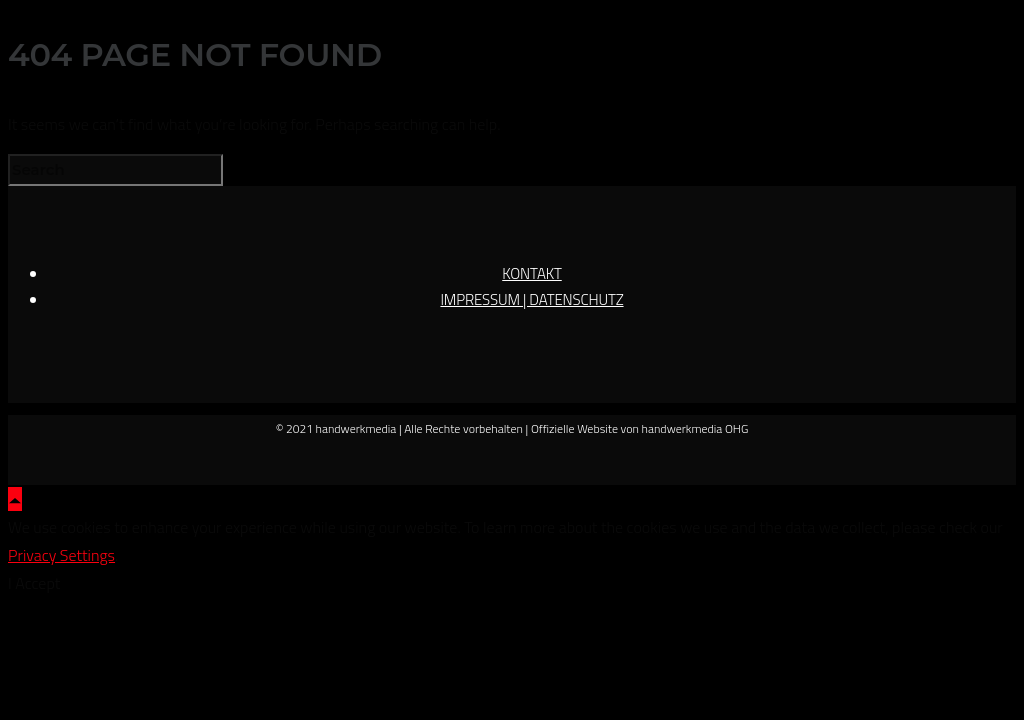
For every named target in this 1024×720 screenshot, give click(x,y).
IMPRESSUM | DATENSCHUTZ (531, 299)
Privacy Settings (61, 555)
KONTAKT (532, 273)
